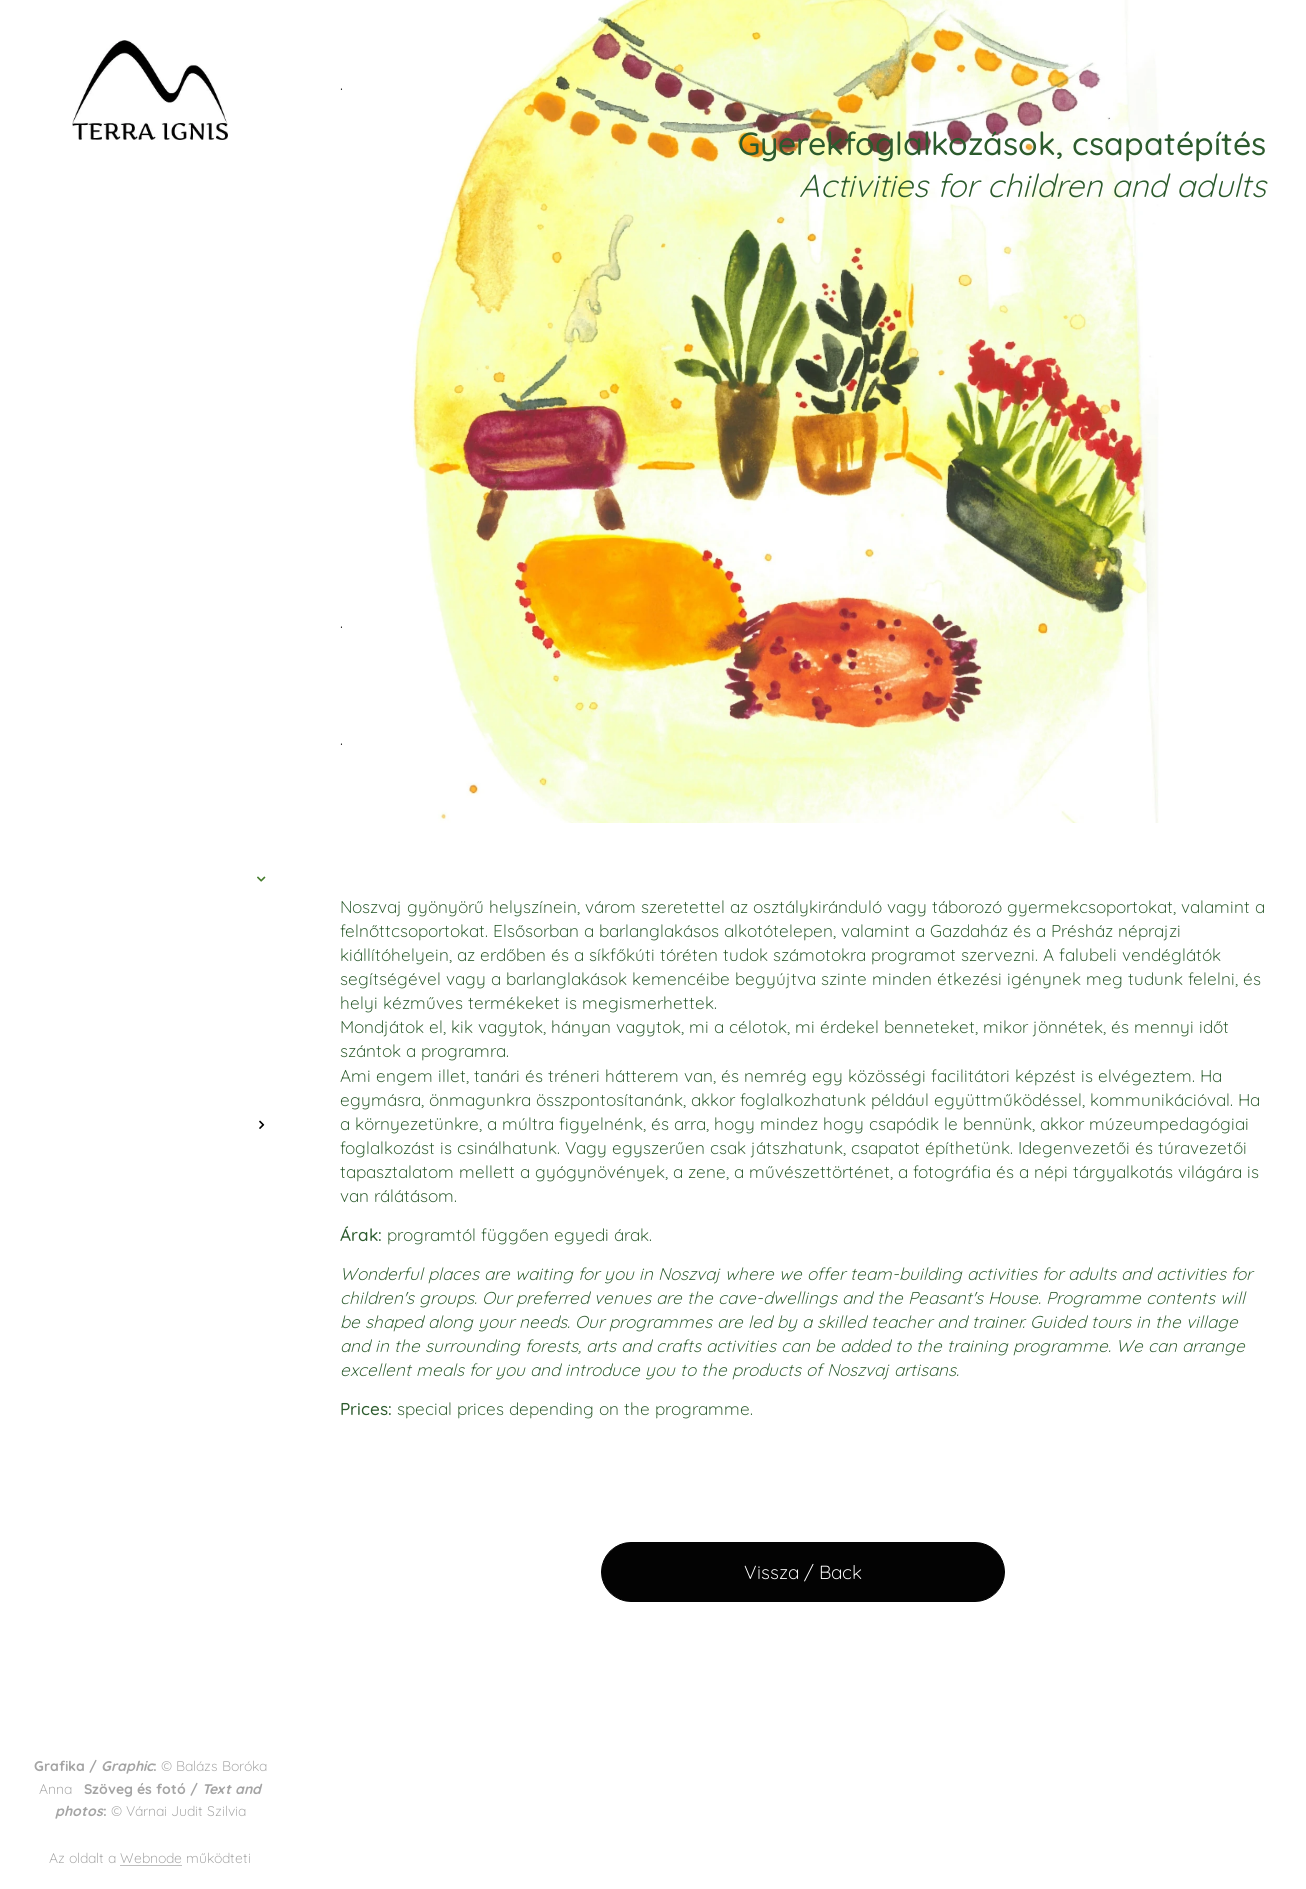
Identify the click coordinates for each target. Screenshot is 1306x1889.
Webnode (151, 1858)
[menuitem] (150, 782)
